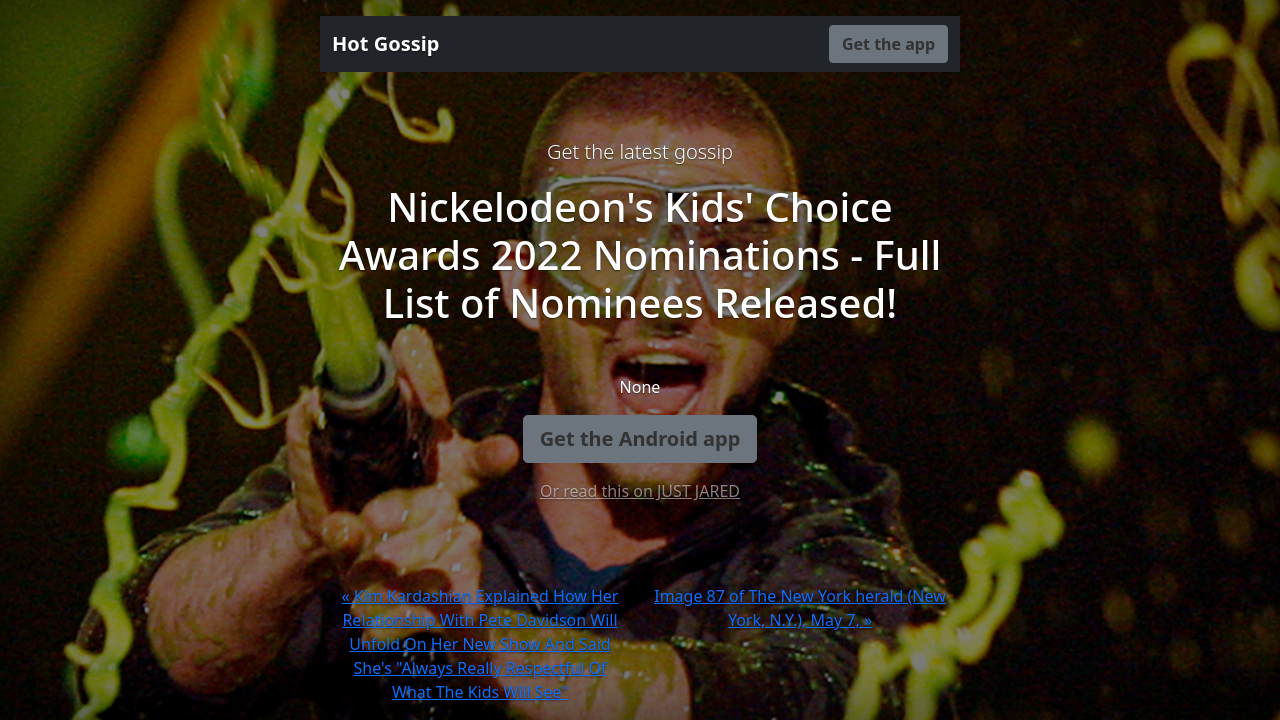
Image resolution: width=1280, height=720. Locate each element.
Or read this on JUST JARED (640, 491)
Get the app (888, 44)
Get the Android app (640, 438)
